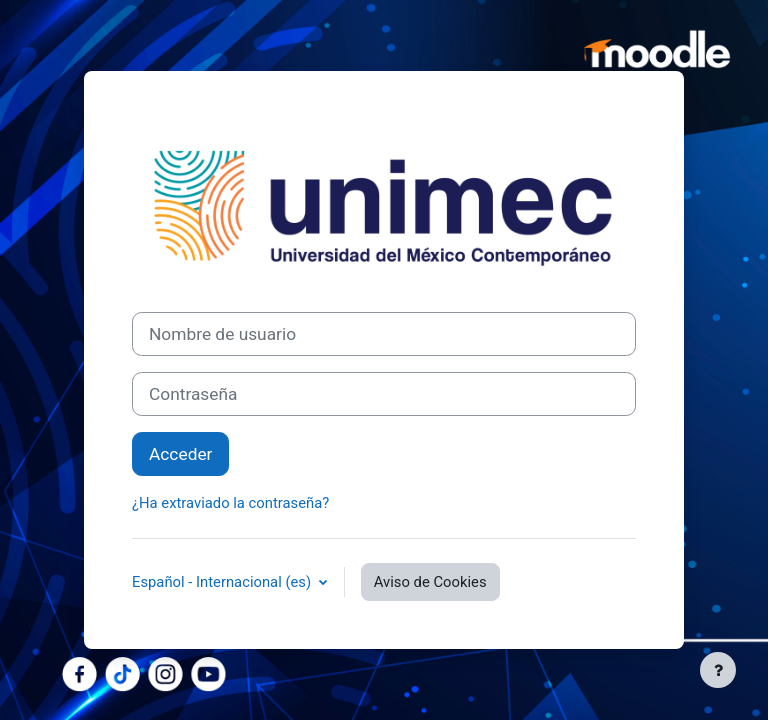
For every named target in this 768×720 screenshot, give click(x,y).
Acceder (180, 454)
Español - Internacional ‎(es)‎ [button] (223, 582)
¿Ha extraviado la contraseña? (230, 503)
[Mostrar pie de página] (718, 670)
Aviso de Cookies (430, 582)
